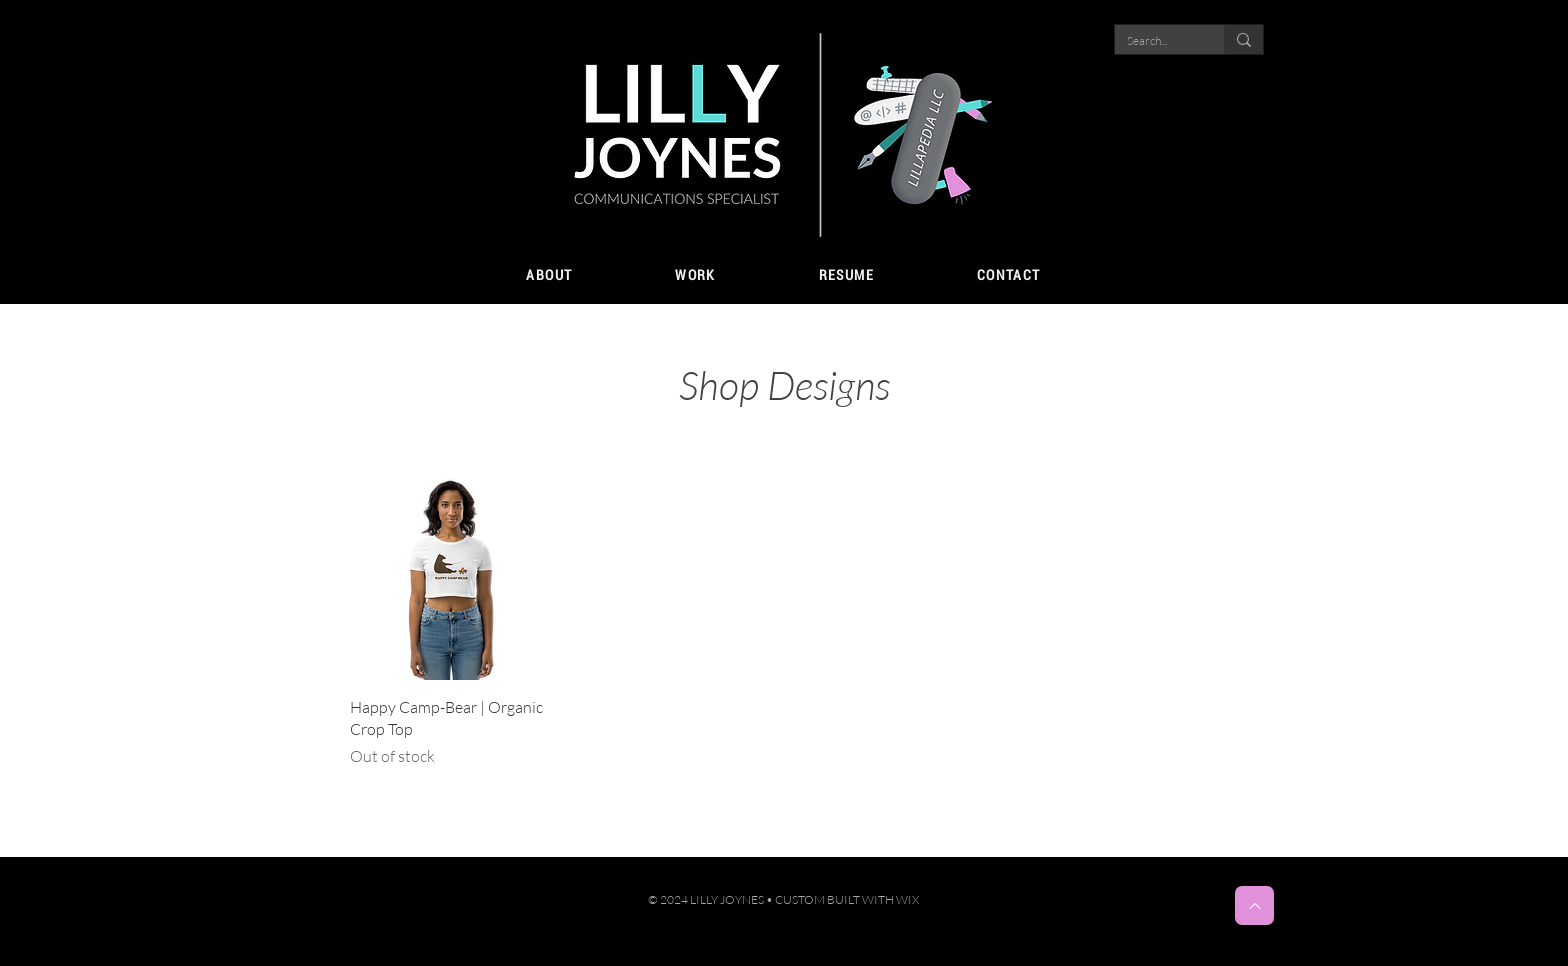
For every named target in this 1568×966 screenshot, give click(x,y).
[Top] (1254, 905)
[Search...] (1154, 41)
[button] (695, 276)
